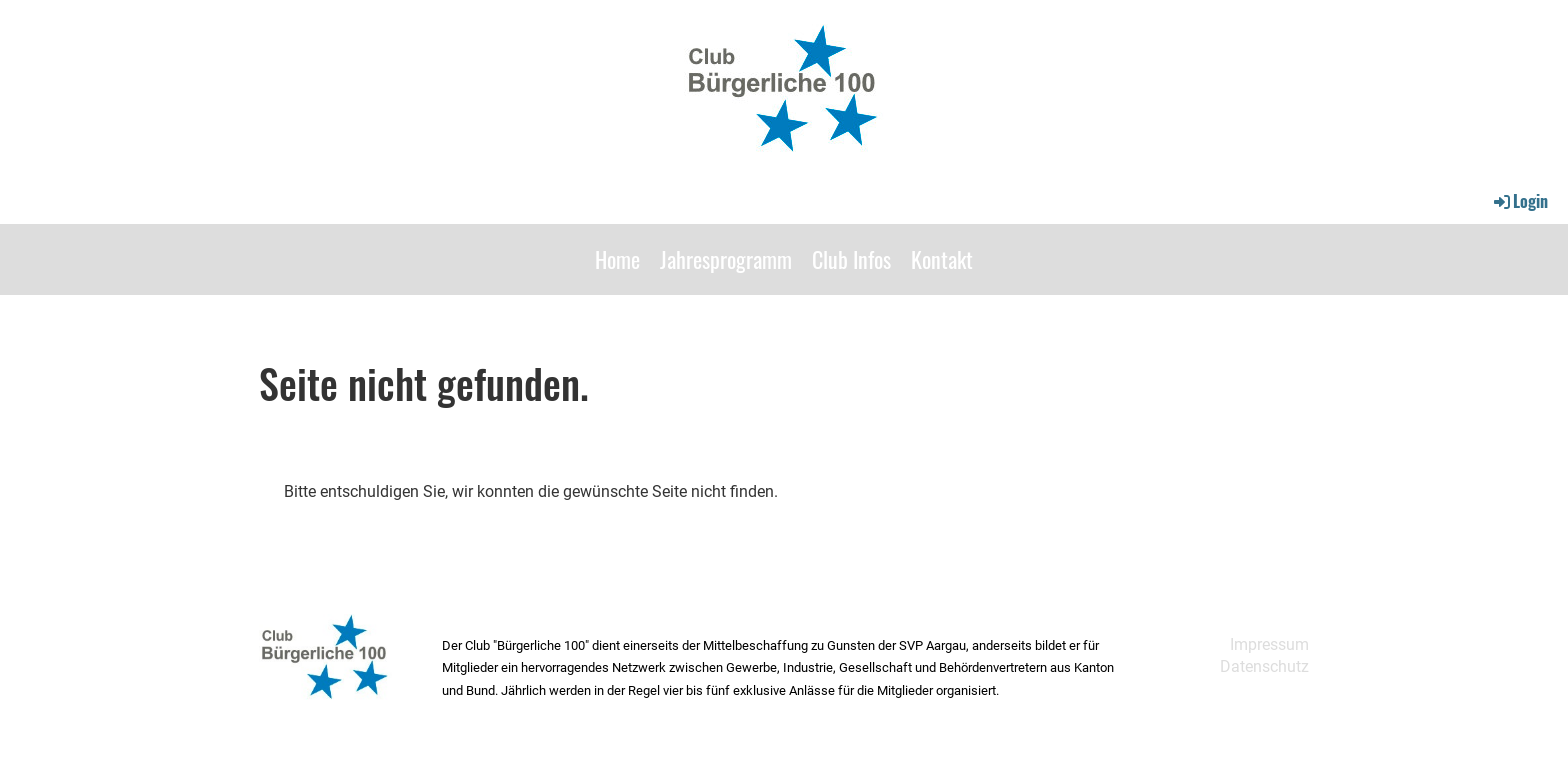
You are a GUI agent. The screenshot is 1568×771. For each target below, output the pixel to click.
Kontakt (942, 259)
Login (1519, 201)
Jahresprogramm (726, 259)
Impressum (1269, 644)
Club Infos (851, 259)
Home (617, 259)
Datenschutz (1264, 666)
